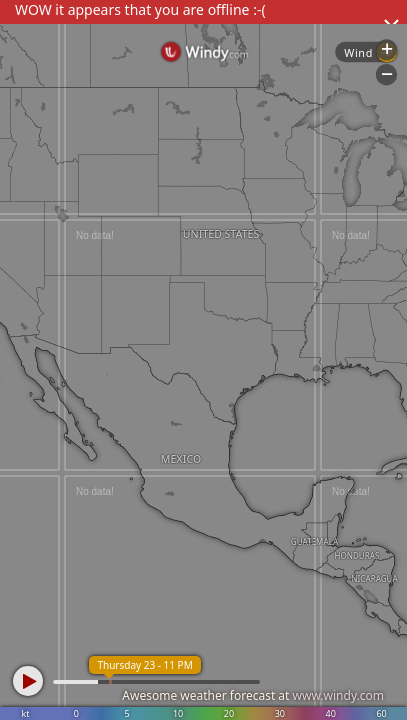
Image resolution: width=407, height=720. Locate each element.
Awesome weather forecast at (253, 695)
